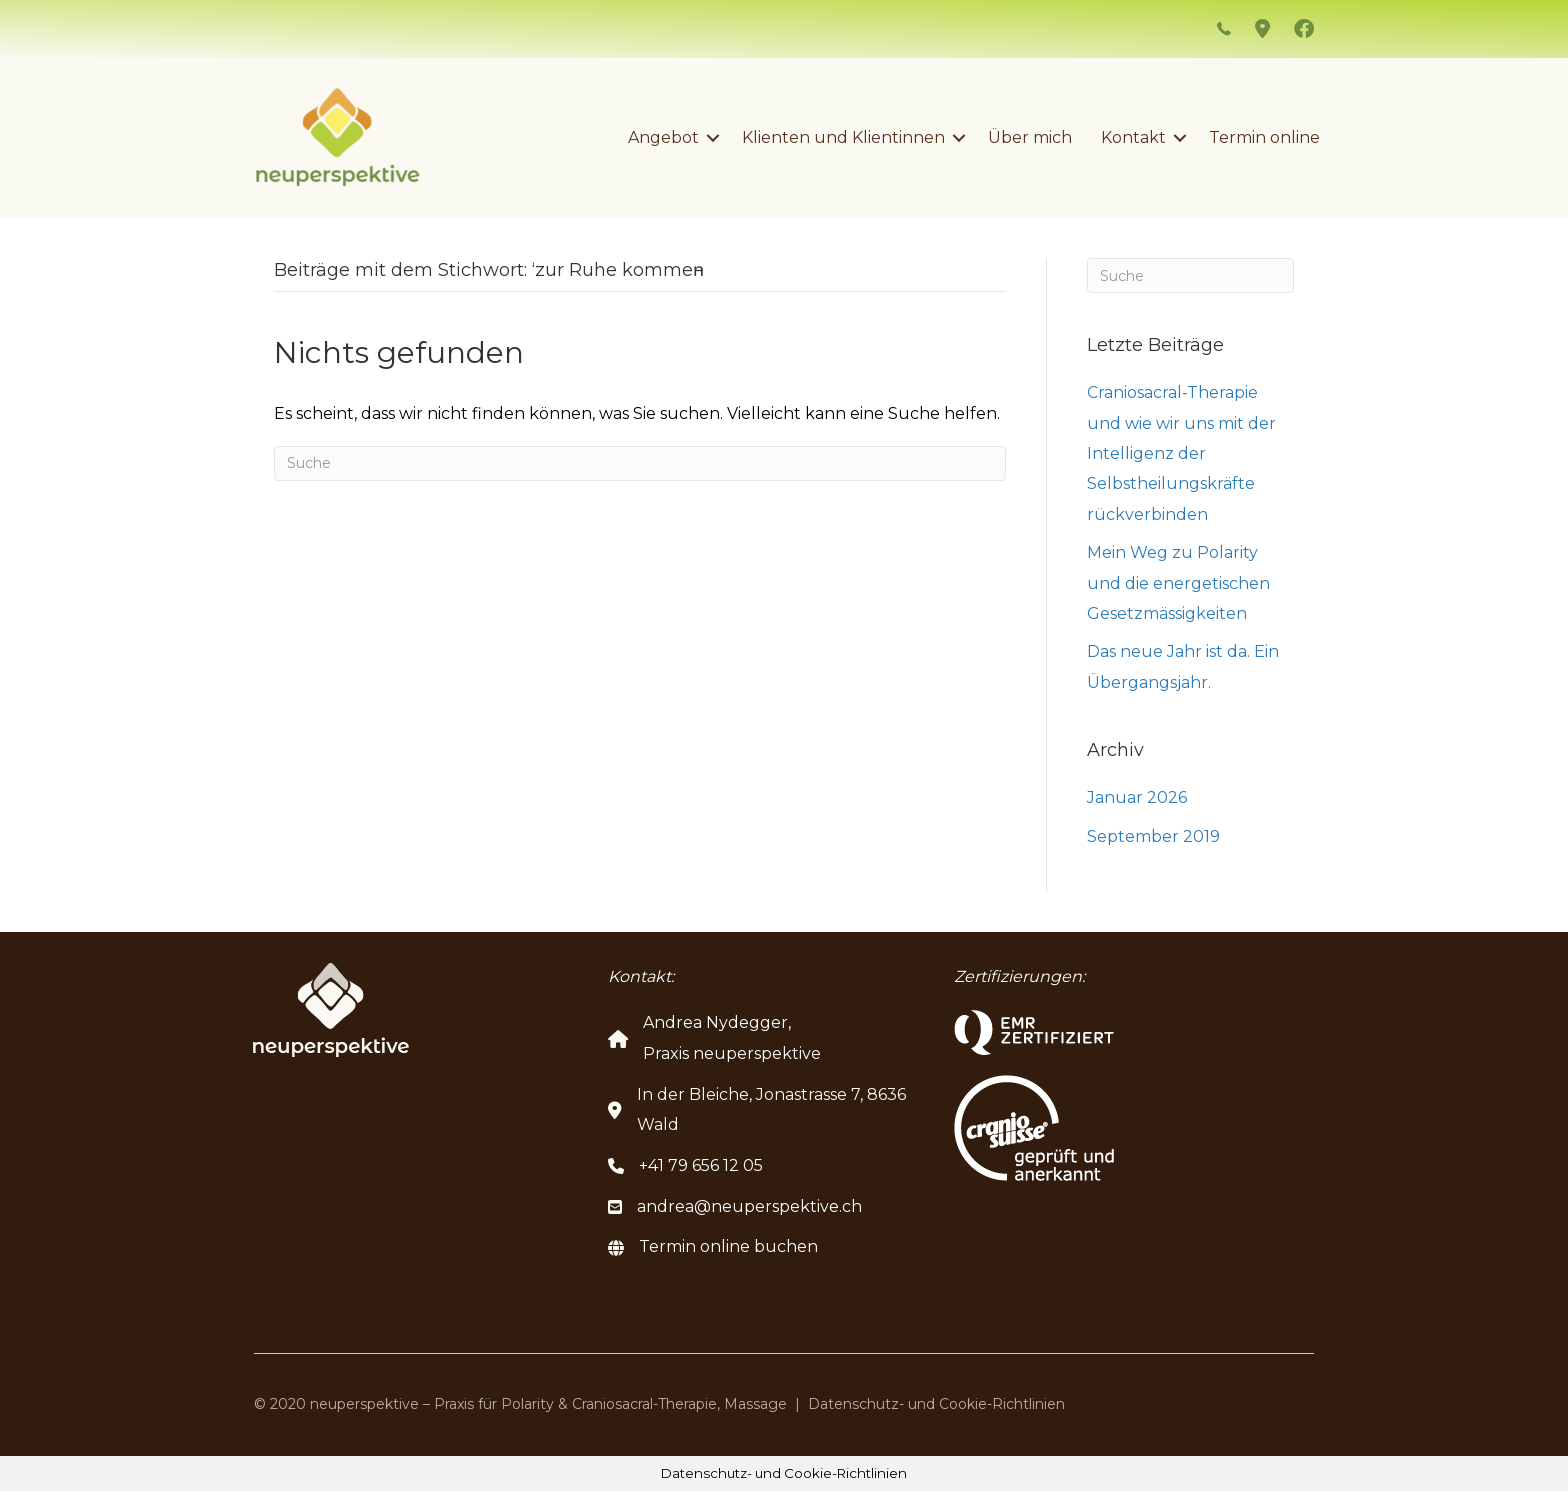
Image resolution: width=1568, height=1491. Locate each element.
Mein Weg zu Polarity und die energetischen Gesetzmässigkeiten (1178, 583)
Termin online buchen (728, 1246)
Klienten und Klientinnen (843, 137)
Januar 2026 (1137, 797)
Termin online (1264, 137)
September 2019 (1153, 836)
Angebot (663, 137)
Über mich (1030, 137)
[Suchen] (640, 463)
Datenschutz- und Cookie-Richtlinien (936, 1404)
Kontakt (1133, 137)
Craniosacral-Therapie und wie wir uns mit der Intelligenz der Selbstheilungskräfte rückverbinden (1181, 453)
